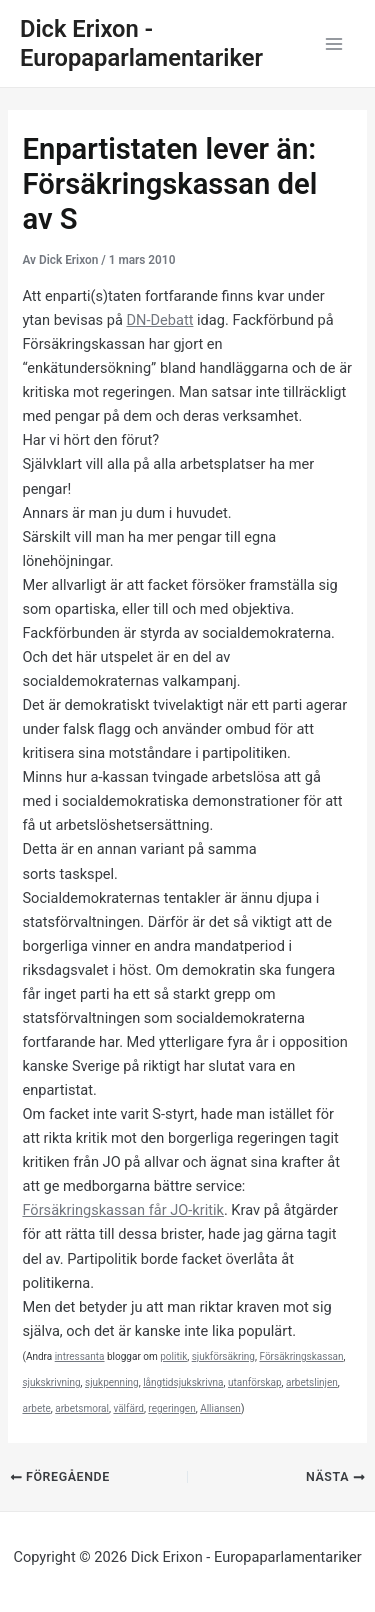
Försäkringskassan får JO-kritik (122, 1210)
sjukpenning (112, 1382)
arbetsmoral (82, 1408)
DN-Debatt (159, 320)
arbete (36, 1408)
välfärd (128, 1408)
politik (173, 1356)
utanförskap (255, 1382)
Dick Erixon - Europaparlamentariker (141, 43)
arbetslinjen (312, 1382)
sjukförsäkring (223, 1356)
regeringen (171, 1408)
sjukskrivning (51, 1382)
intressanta (80, 1356)
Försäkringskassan (301, 1356)
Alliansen (220, 1408)
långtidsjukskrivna (183, 1382)
